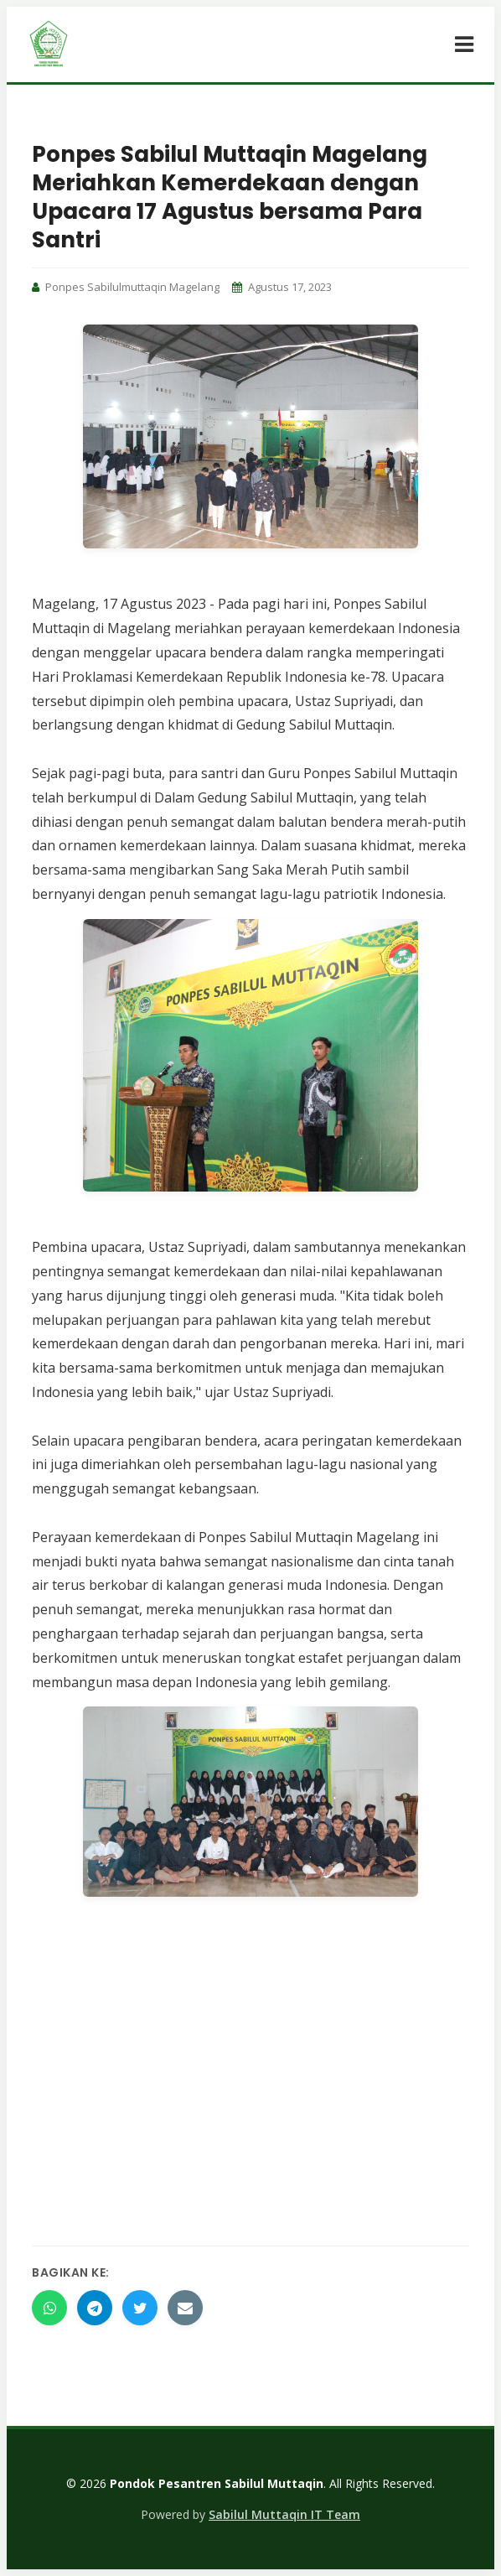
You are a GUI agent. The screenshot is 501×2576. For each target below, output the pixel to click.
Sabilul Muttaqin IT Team (284, 2514)
